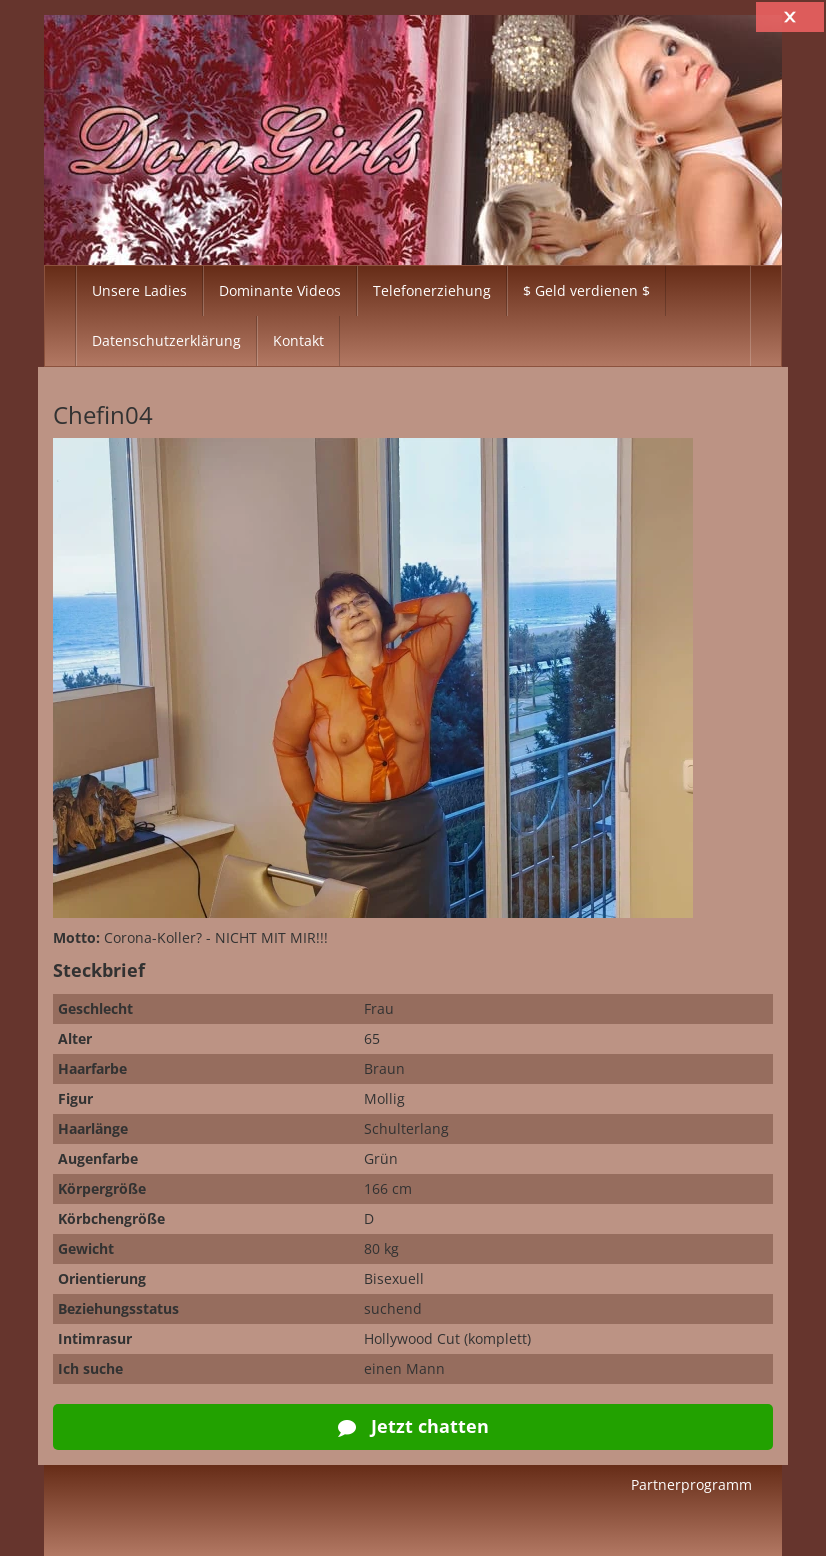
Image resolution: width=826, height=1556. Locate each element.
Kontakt (298, 340)
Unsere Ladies (139, 290)
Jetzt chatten (413, 1426)
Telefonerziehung (432, 290)
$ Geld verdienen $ (586, 290)
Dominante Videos (280, 290)
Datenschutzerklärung (166, 340)
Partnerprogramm (691, 1484)
